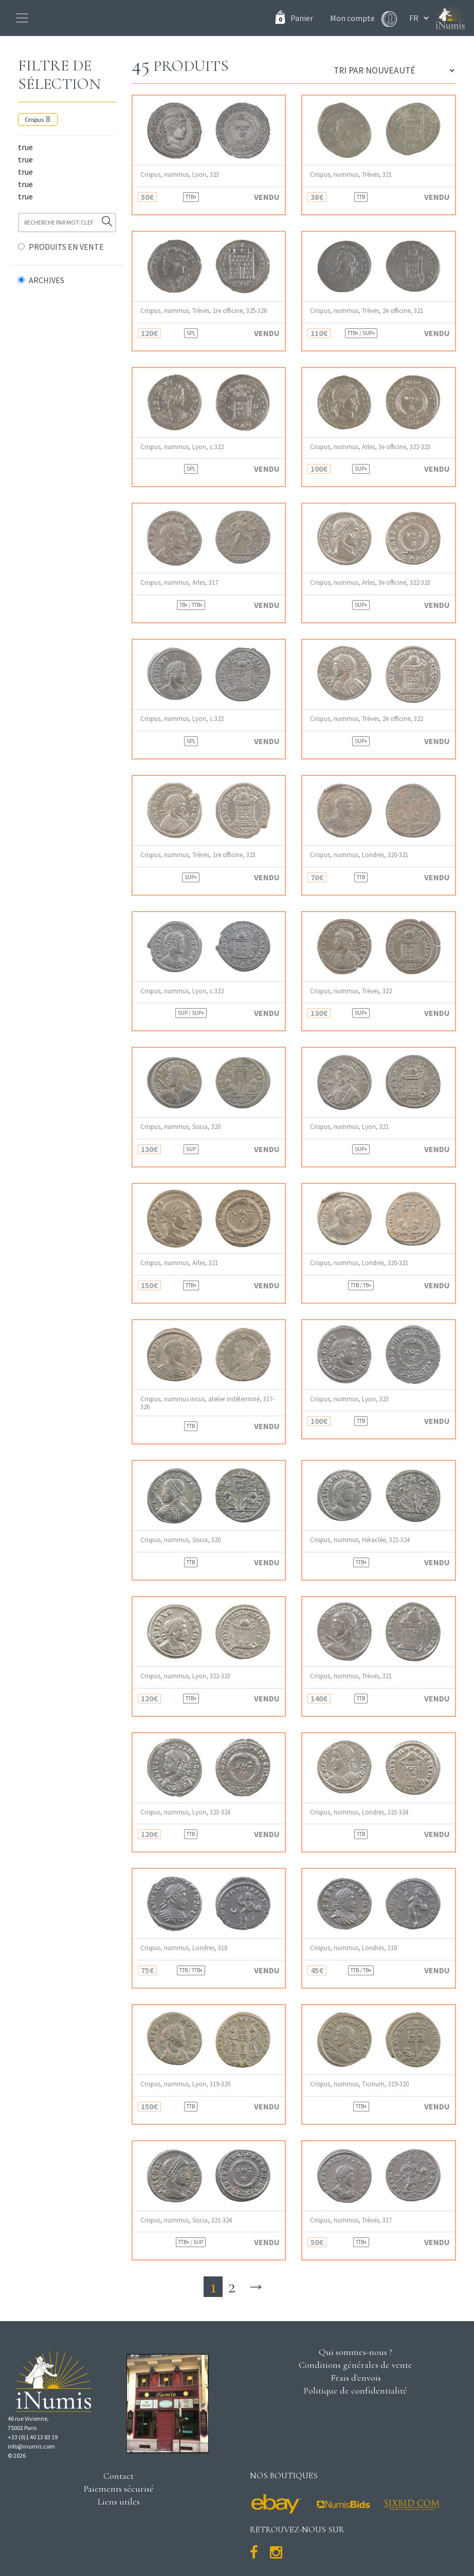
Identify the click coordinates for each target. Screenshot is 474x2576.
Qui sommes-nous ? (355, 2352)
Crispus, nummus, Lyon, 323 (179, 174)
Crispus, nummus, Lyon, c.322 (182, 447)
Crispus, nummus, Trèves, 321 (351, 174)
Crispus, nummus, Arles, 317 (179, 582)
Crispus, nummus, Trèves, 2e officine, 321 (366, 310)
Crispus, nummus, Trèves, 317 (351, 2220)
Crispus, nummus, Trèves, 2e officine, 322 (366, 718)
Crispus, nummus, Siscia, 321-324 (186, 2220)
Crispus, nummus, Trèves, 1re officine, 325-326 (203, 310)
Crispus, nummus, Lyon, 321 (349, 1127)
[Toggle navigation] (22, 18)
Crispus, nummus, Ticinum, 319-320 (359, 2084)
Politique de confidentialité (355, 2390)
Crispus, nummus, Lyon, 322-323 (185, 1676)
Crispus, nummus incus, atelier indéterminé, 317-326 (207, 1403)
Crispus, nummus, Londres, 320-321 (359, 855)
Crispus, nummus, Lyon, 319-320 (185, 2084)
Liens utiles (119, 2501)
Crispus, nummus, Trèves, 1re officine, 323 (198, 855)
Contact (118, 2475)
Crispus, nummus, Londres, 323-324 (359, 1812)
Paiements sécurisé (119, 2488)
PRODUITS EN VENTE (66, 247)
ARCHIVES (46, 280)
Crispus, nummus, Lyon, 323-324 (185, 1812)
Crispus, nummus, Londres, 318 (183, 1948)
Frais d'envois (356, 2377)
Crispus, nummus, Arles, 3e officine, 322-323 (370, 447)
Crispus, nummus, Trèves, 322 (351, 991)
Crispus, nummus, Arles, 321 (179, 1263)
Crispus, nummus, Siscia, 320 (180, 1127)
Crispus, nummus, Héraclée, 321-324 (360, 1540)
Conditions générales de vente (355, 2364)
